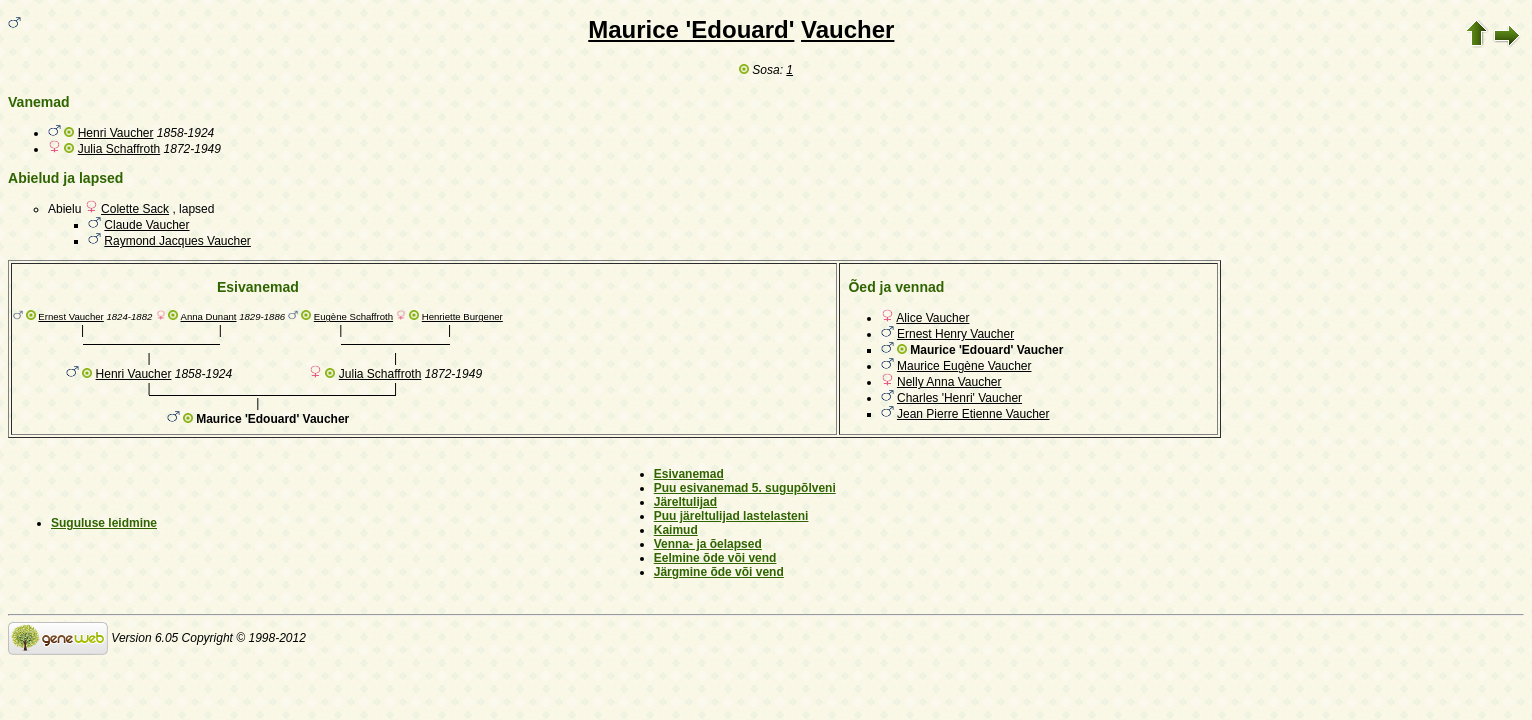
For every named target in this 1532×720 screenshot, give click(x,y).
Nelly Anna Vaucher (949, 382)
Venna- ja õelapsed (708, 544)
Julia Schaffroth (119, 149)
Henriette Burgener (462, 316)
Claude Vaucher (146, 225)
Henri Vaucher (116, 133)
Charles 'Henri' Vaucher (959, 398)
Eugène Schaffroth (353, 316)
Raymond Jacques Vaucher (177, 241)
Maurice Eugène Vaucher (964, 366)
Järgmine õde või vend (719, 572)
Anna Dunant (208, 316)
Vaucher (847, 29)
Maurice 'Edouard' (691, 29)
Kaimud (676, 530)
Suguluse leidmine (104, 523)
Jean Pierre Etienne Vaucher (973, 414)
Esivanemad (689, 474)
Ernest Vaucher (70, 316)
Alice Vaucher (932, 318)
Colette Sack (135, 209)
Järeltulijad (685, 502)
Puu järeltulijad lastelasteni (731, 516)
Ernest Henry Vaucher (955, 334)
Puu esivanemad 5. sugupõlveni (745, 488)
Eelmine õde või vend (715, 558)
